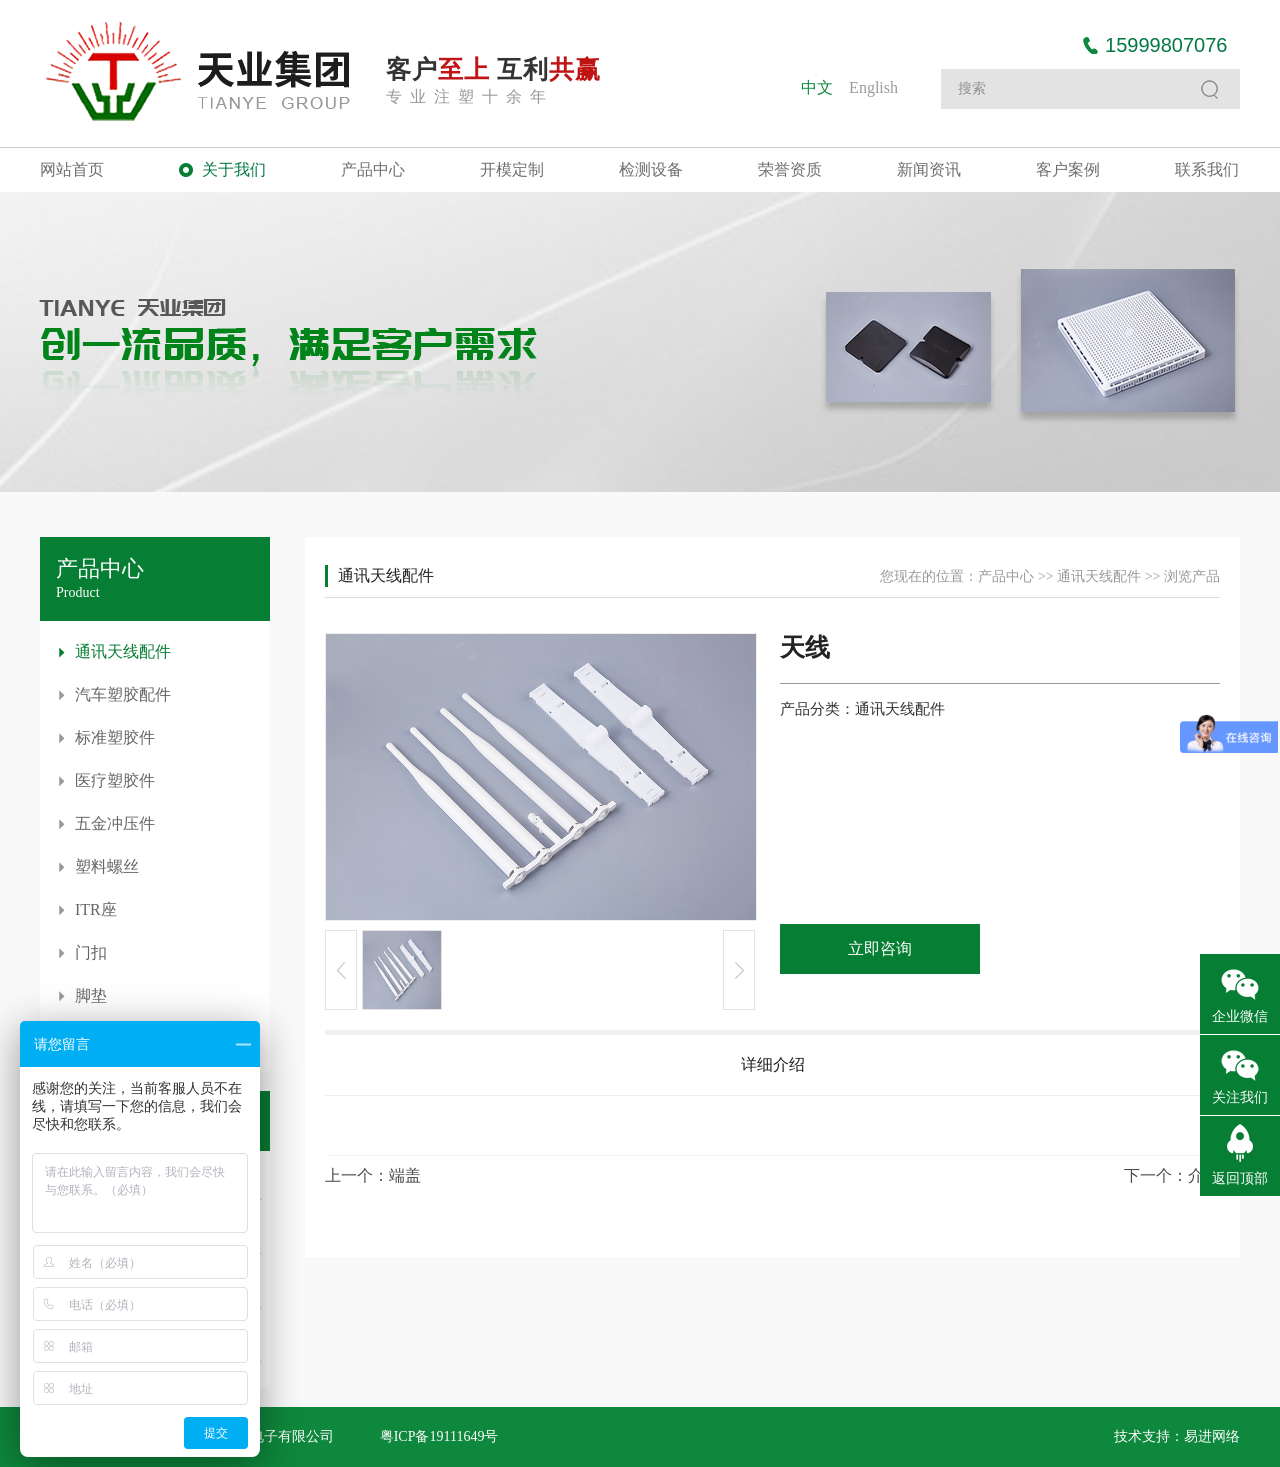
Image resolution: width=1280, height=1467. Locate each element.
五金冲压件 (115, 823)
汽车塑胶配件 (123, 694)
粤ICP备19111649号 (439, 1436)
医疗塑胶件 (115, 780)
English (873, 87)
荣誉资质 (790, 169)
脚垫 (91, 995)
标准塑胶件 (115, 737)
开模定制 (512, 169)
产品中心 (373, 169)
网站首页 (72, 169)
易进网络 (1212, 1436)
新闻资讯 (929, 169)
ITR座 (96, 909)
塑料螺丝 (107, 866)
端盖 (405, 1175)
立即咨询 (880, 948)
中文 (817, 87)
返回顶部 (1240, 1178)
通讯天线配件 (123, 651)
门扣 (91, 952)
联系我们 (1207, 169)
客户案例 (1068, 169)
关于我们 (234, 169)
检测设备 (651, 169)
